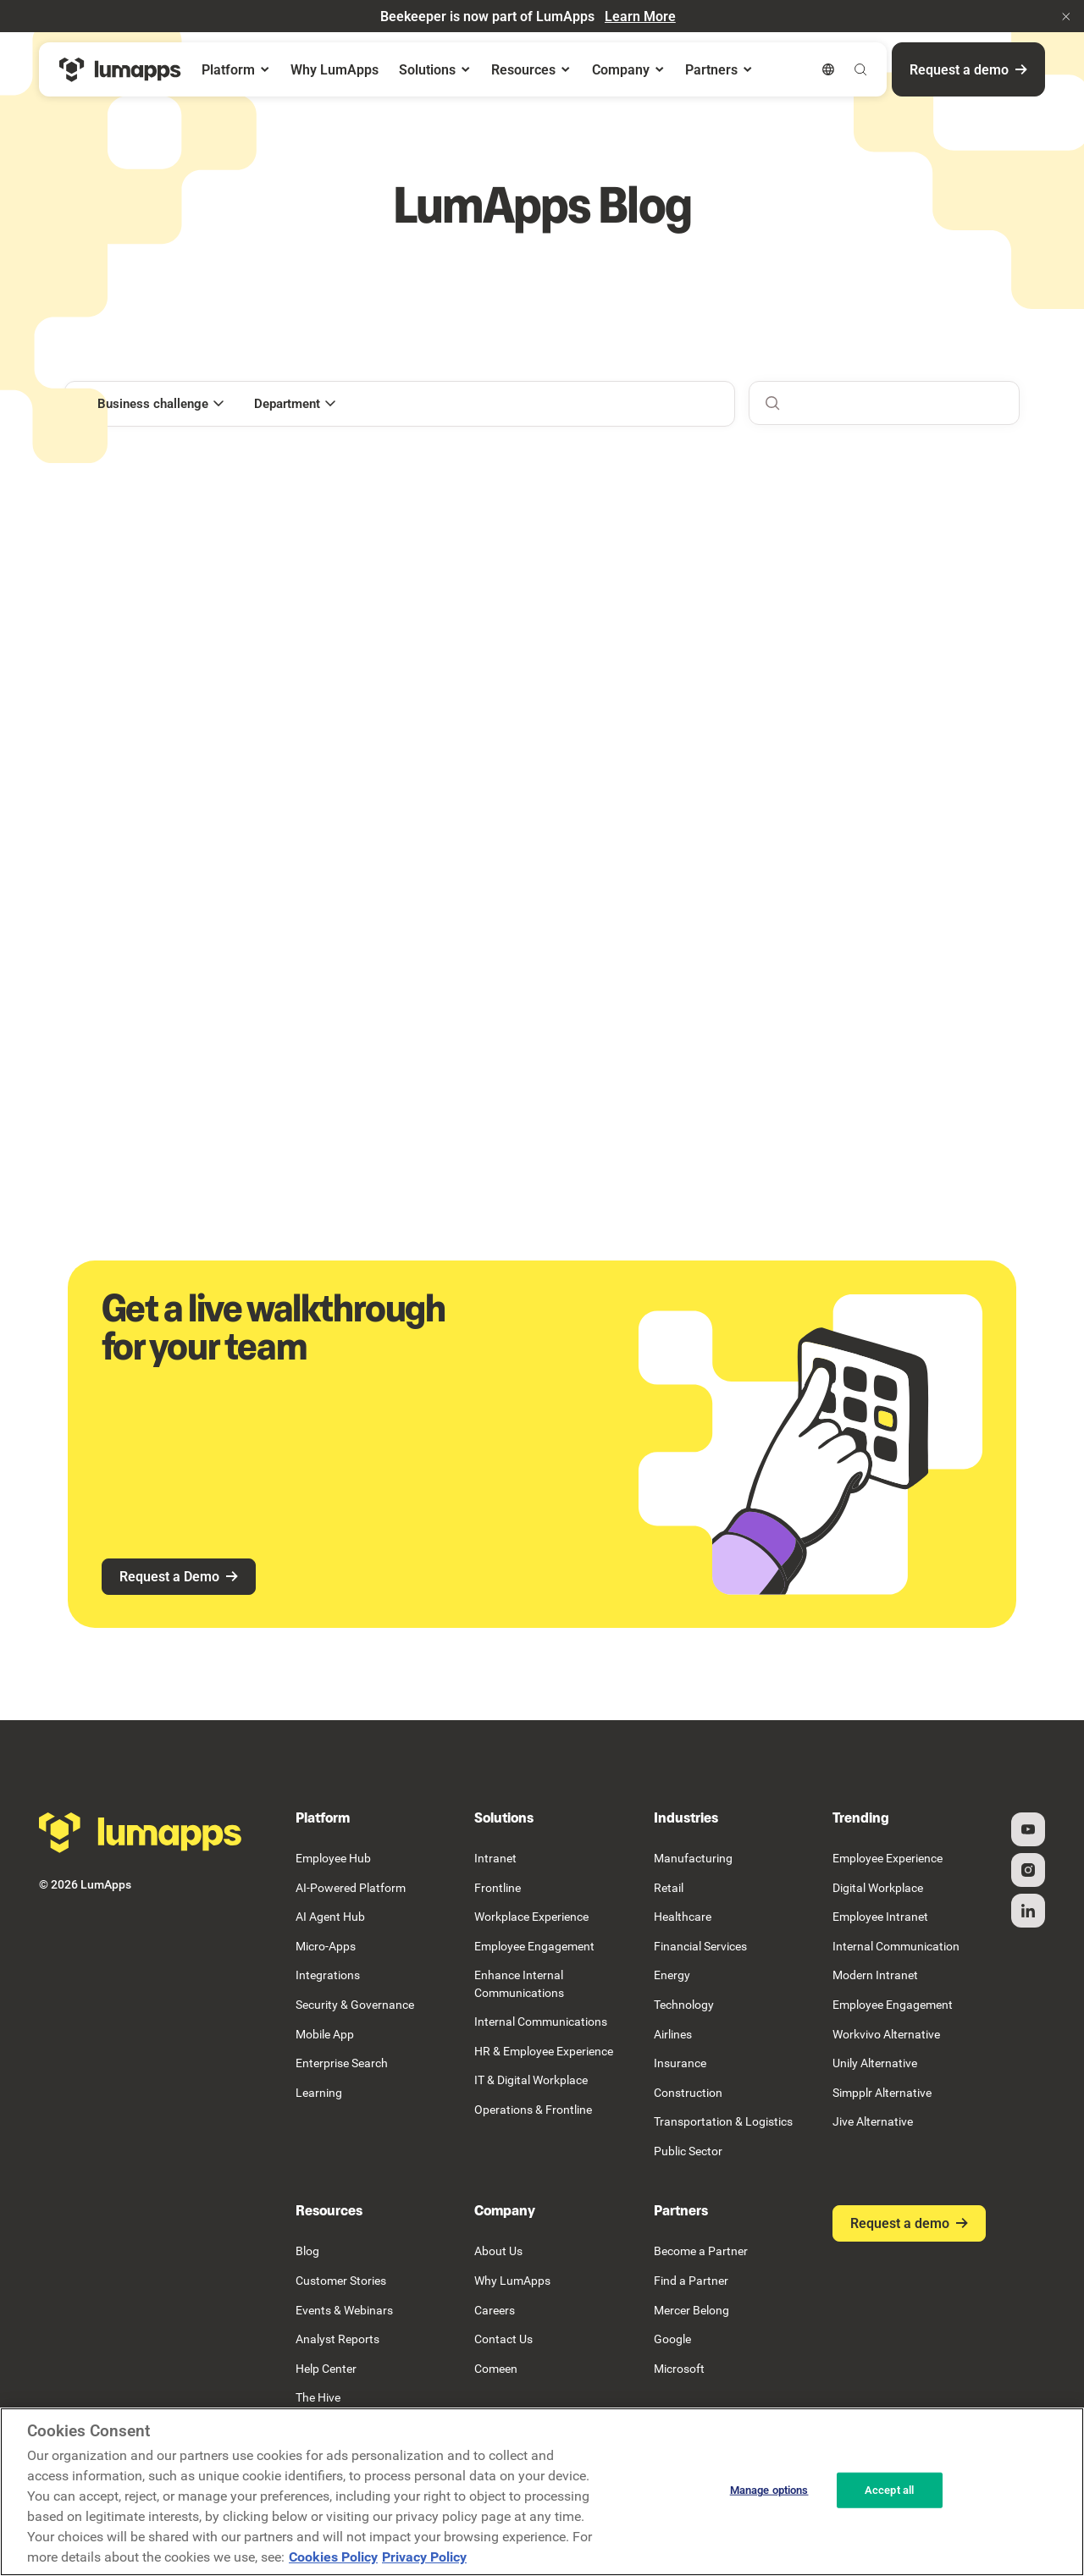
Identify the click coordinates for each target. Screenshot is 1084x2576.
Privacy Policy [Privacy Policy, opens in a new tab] (424, 2557)
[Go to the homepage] (140, 1832)
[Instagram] (1028, 1870)
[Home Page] (120, 70)
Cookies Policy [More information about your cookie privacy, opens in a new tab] (333, 2557)
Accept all (889, 2490)
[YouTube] (1028, 1829)
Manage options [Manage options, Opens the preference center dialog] (769, 2490)
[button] (1066, 16)
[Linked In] (1028, 1911)
